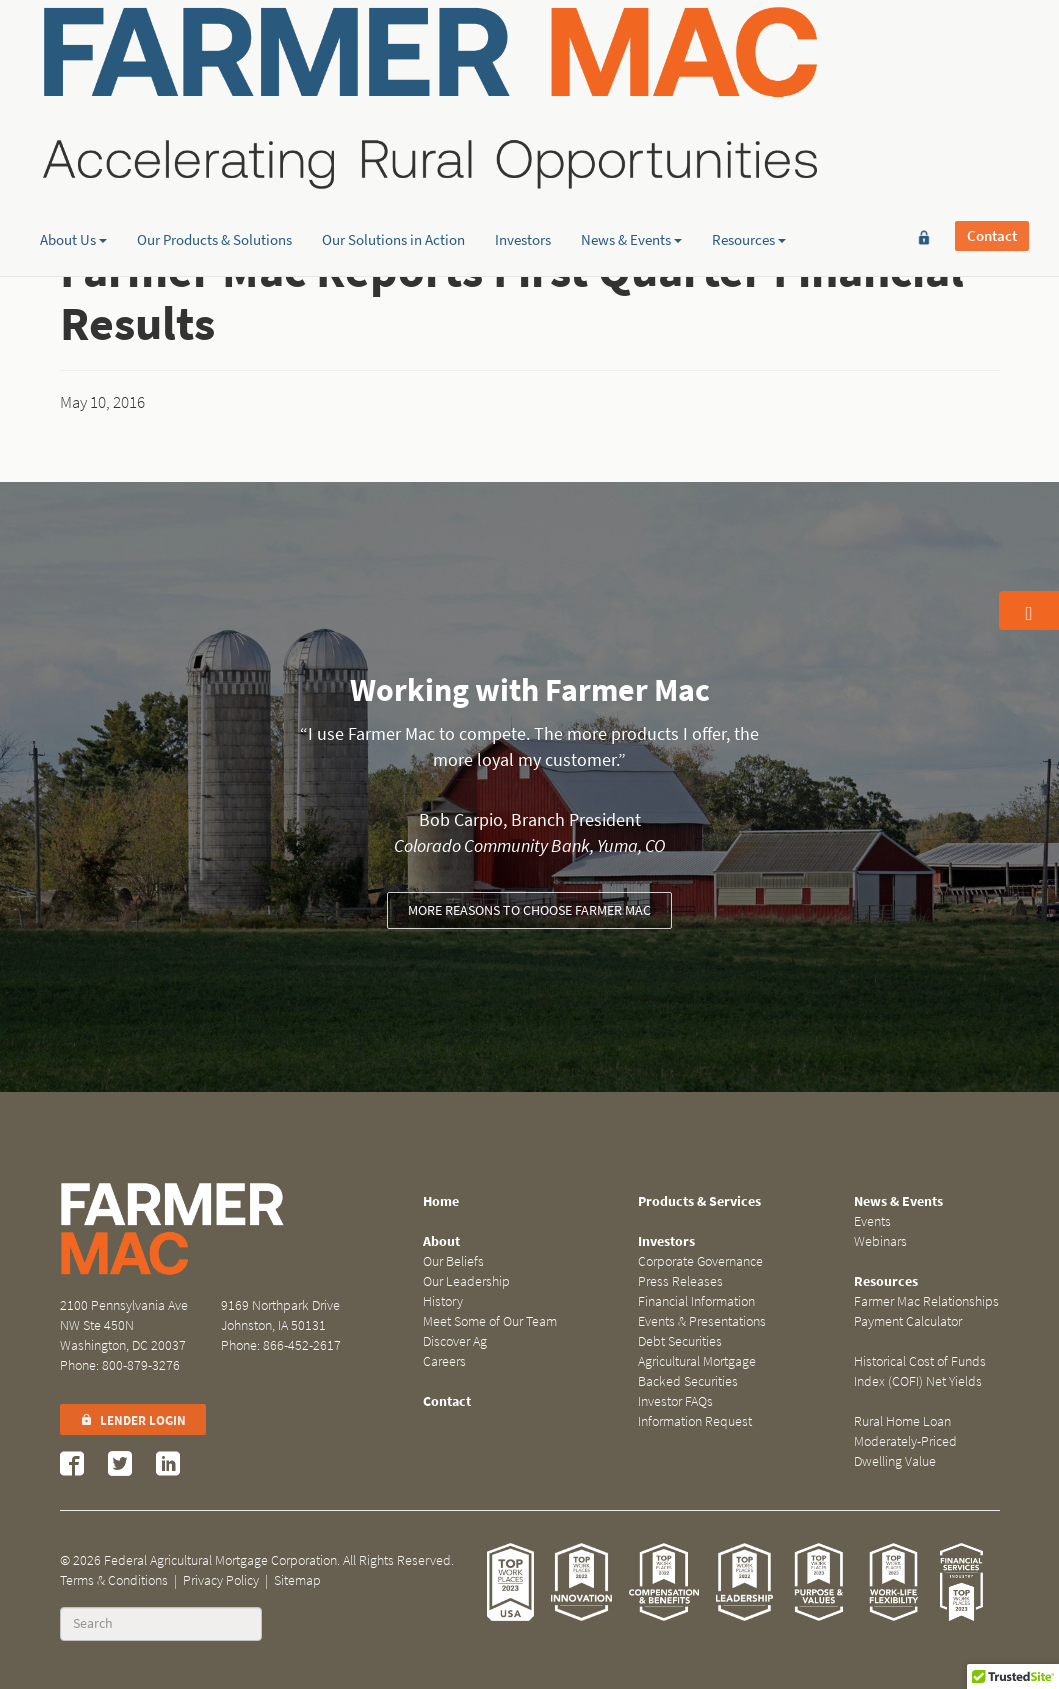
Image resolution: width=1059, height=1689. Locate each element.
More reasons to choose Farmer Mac (529, 910)
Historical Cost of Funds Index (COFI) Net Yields (920, 1371)
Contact (992, 47)
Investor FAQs (675, 1401)
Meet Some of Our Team (490, 1321)
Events (872, 1221)
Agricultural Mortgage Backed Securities (697, 1371)
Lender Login (133, 1420)
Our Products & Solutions (214, 155)
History (443, 1301)
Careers (444, 1361)
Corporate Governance (700, 1261)
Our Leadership (466, 1281)
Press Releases (680, 1281)
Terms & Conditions (114, 1580)
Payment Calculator (908, 1321)
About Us (73, 155)
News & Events (631, 155)
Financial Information (696, 1301)
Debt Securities (680, 1341)
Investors (523, 155)
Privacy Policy (221, 1580)
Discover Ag (455, 1341)
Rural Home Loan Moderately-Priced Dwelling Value (905, 1441)
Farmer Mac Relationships (926, 1301)
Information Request (695, 1421)
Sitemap (297, 1580)
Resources (749, 155)
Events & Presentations (702, 1321)
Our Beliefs (453, 1261)
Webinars (880, 1241)
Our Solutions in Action (393, 155)
